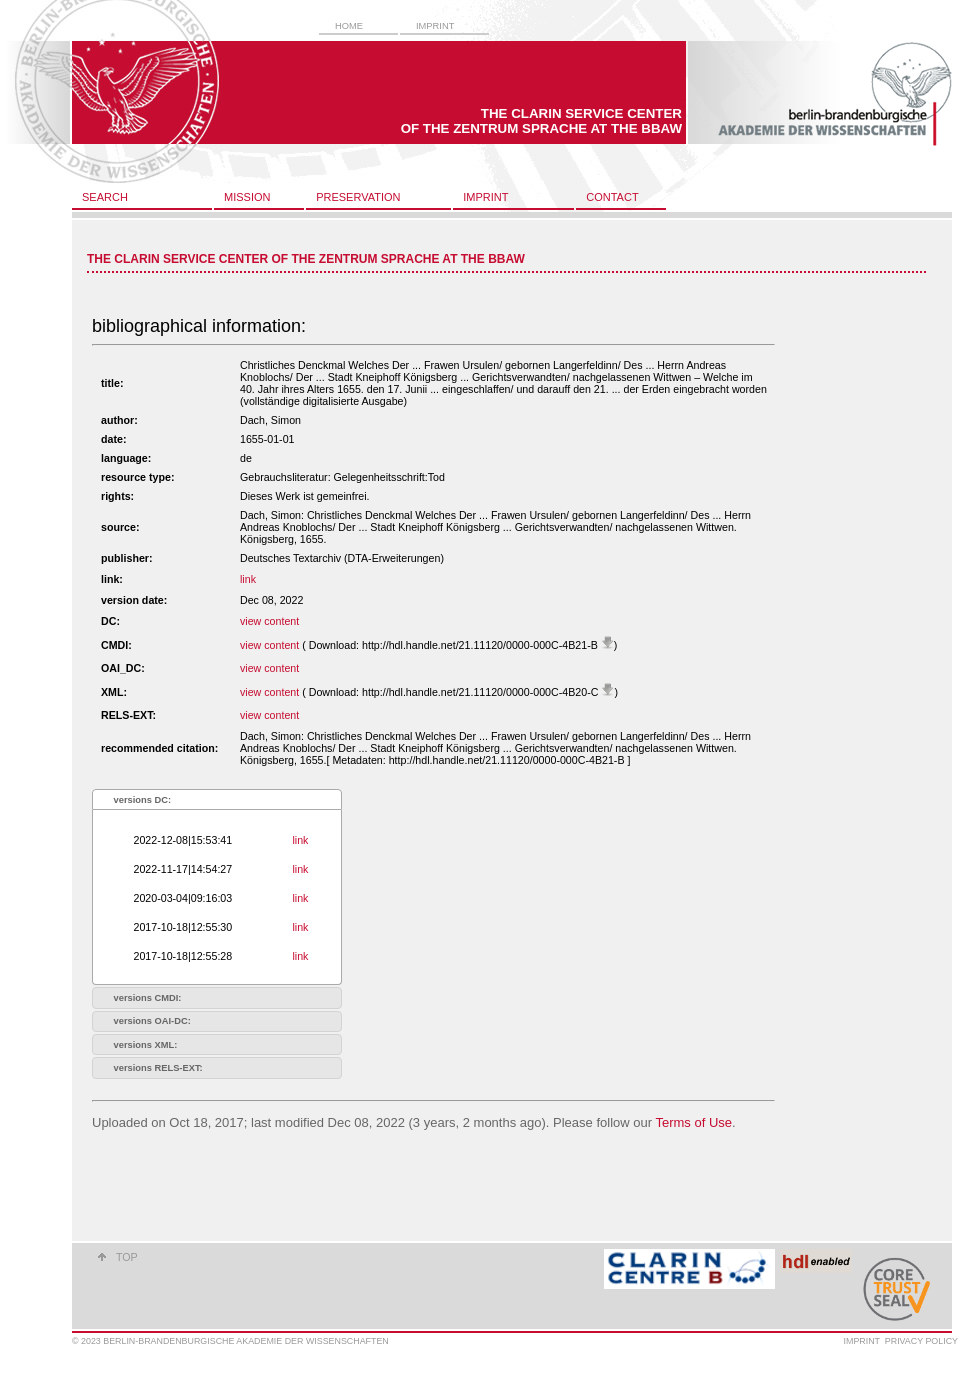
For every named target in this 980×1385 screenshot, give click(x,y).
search (105, 197)
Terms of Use (693, 1122)
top (127, 1257)
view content (269, 621)
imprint (435, 26)
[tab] (217, 799)
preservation (358, 197)
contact (612, 197)
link (248, 579)
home (349, 26)
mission (247, 197)
